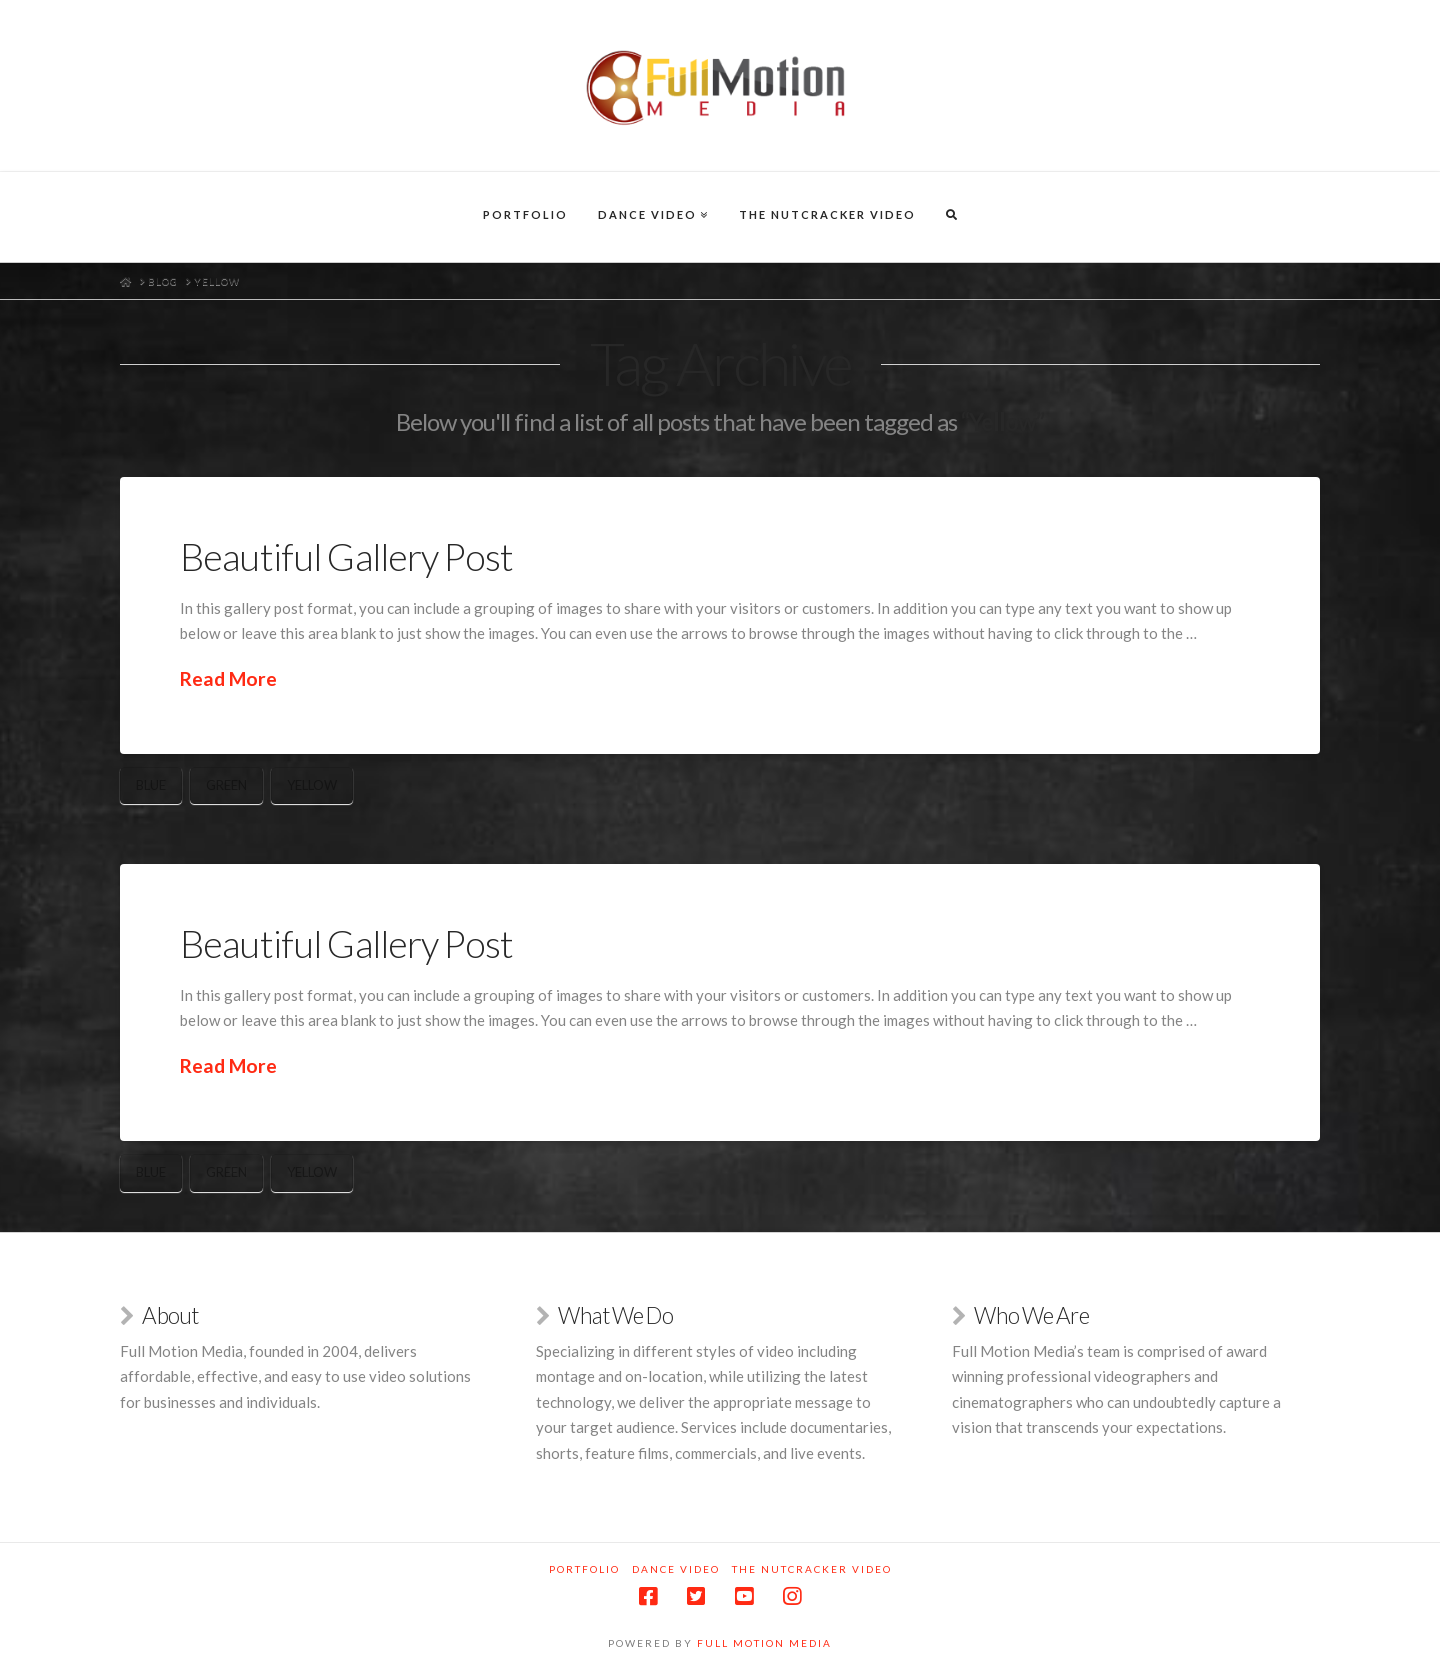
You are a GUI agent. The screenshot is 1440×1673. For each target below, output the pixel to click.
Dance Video (676, 1569)
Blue (151, 785)
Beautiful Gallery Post (346, 556)
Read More (228, 678)
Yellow (312, 785)
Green (226, 785)
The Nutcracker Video (812, 1569)
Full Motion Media (764, 1643)
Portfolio (584, 1569)
